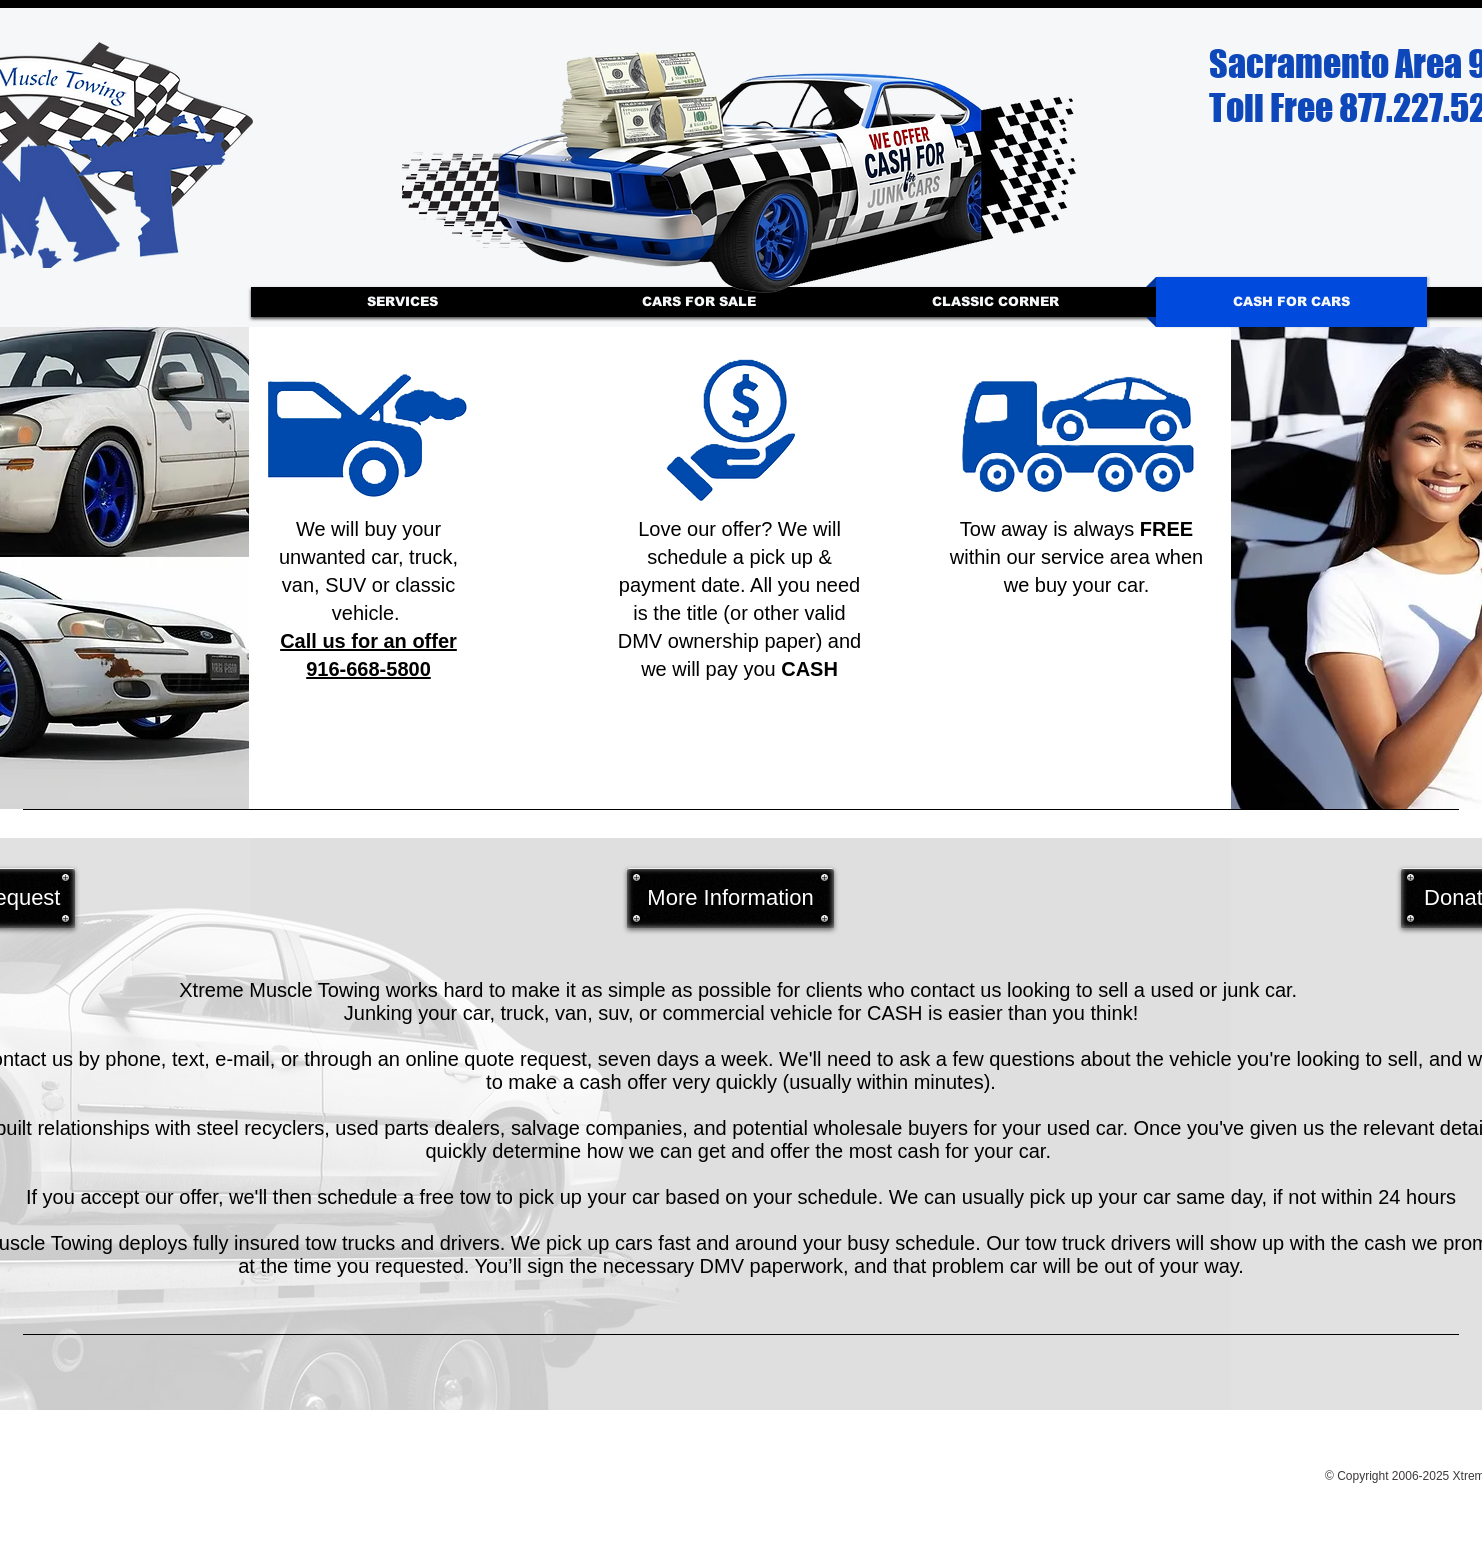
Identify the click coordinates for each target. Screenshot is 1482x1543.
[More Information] (730, 898)
